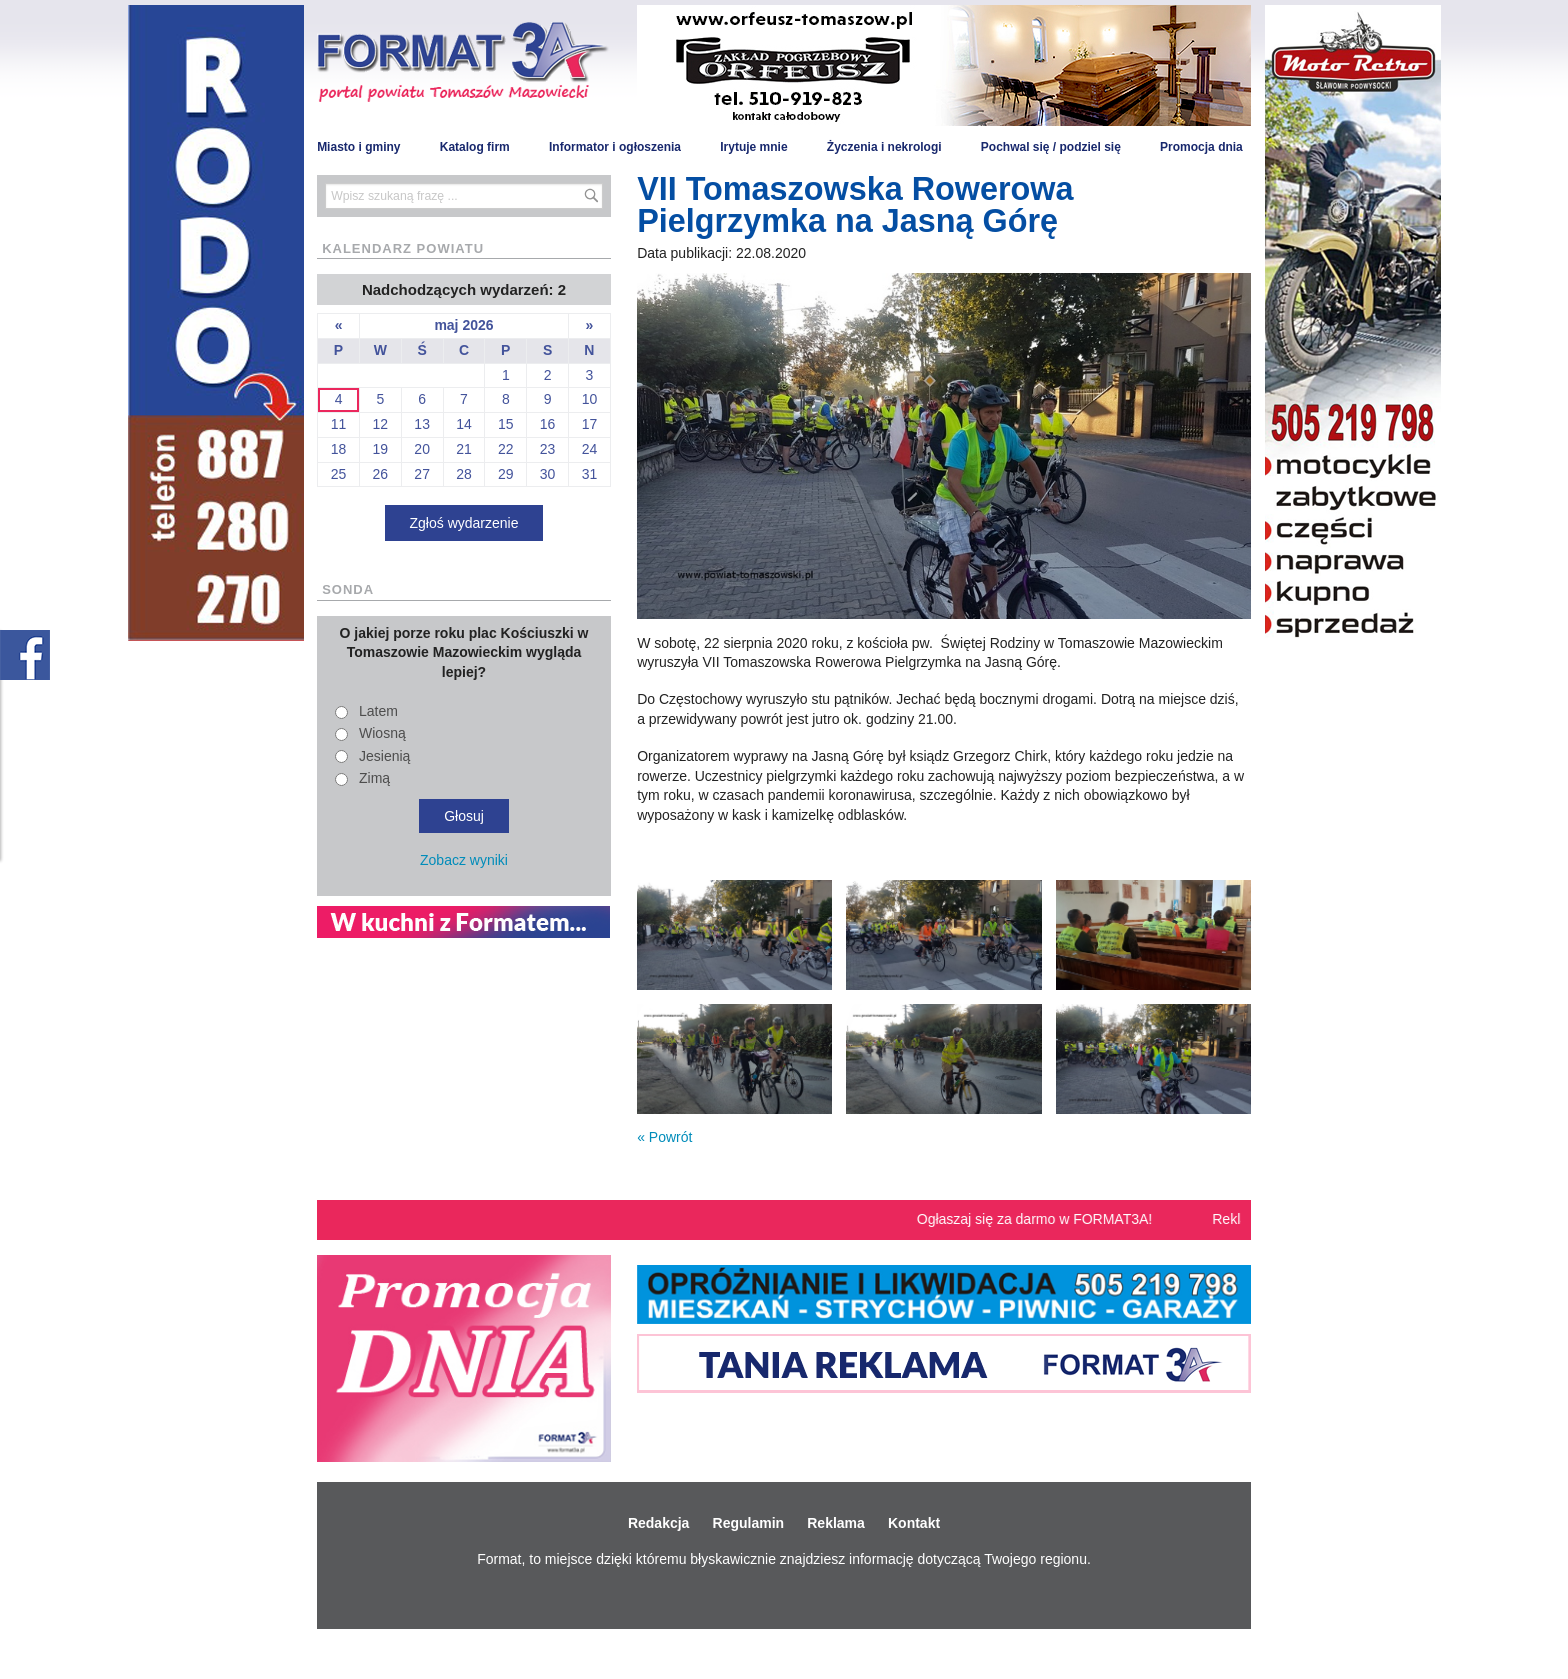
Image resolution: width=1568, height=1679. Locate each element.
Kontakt (914, 1523)
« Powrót (664, 1137)
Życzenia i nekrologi (884, 147)
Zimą (374, 778)
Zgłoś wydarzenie (464, 523)
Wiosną (382, 733)
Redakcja (658, 1523)
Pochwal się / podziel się (1051, 147)
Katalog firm (475, 147)
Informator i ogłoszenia (615, 147)
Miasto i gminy (358, 147)
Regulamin (749, 1523)
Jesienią (384, 756)
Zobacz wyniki (464, 860)
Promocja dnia (1201, 147)
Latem (378, 711)
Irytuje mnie (753, 147)
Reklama (836, 1523)
